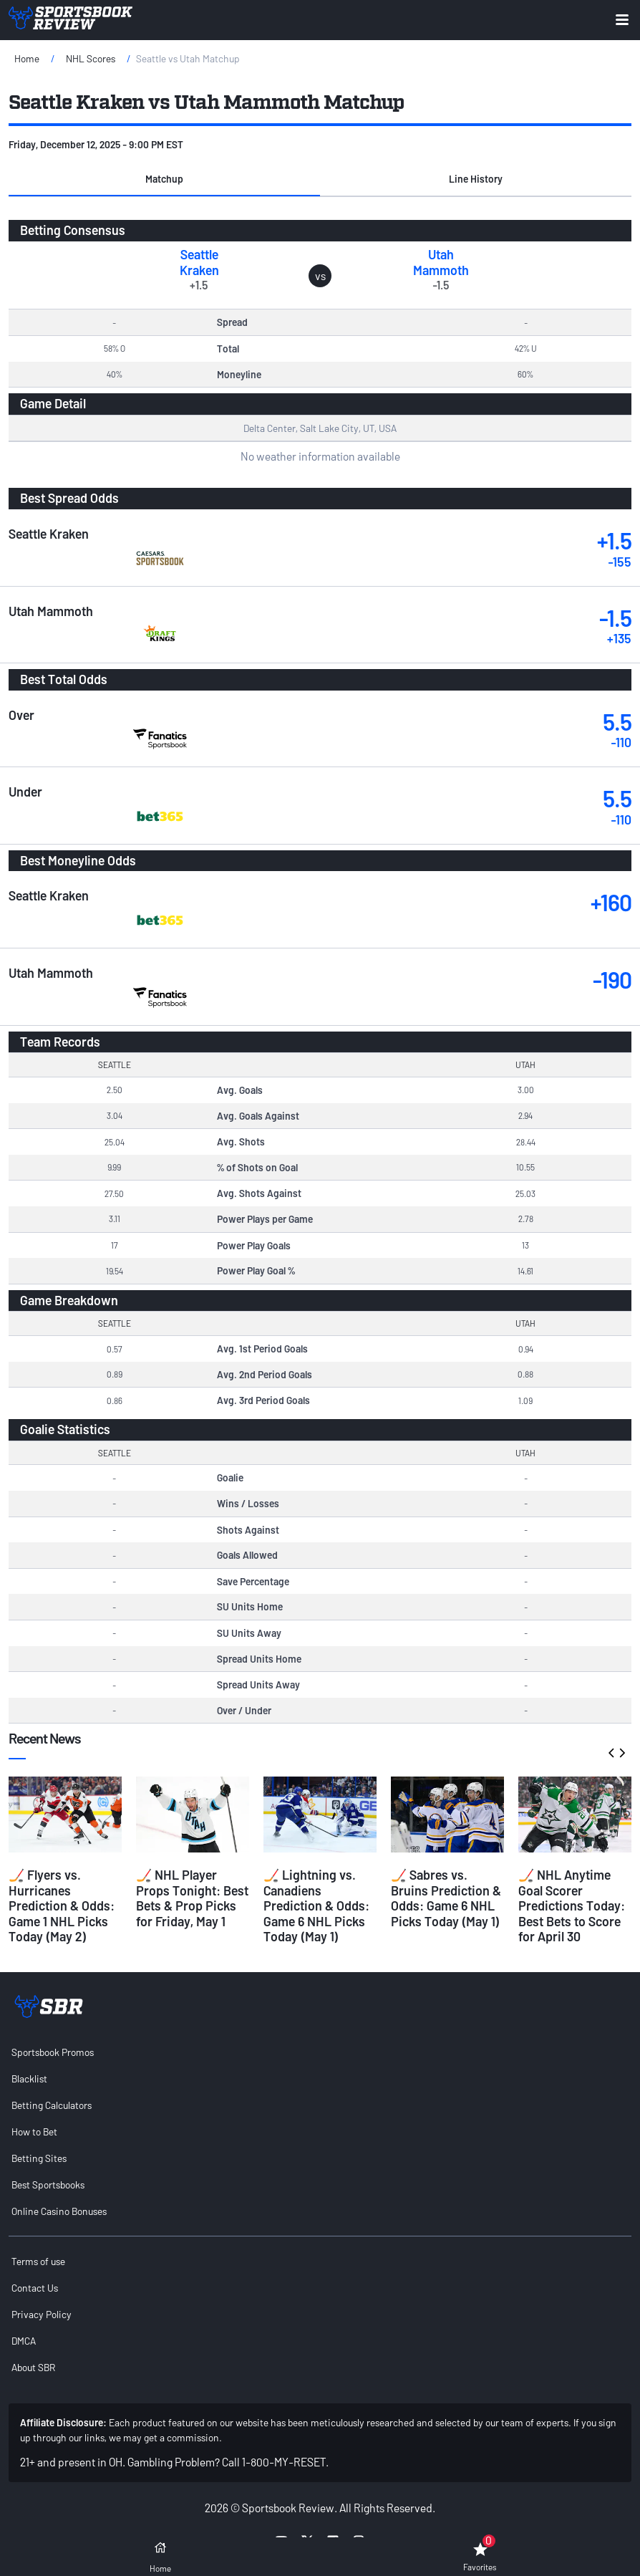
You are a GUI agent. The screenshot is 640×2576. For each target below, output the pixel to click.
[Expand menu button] (622, 20)
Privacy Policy (41, 2314)
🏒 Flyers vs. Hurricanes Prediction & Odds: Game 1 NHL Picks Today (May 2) (62, 1905)
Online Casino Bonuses (59, 2211)
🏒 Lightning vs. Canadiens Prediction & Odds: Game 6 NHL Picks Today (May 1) (316, 1905)
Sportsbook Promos (52, 2052)
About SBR (33, 2367)
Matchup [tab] (164, 179)
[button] (164, 179)
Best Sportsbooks (47, 2184)
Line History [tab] (476, 179)
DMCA (23, 2341)
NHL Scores (90, 58)
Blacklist (29, 2078)
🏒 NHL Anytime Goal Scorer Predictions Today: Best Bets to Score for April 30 (571, 1905)
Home (26, 58)
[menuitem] (320, 2052)
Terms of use (38, 2261)
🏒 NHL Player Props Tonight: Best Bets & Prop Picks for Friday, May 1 (192, 1898)
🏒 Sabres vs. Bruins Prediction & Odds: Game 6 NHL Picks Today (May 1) (446, 1898)
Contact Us (34, 2288)
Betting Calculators (51, 2105)
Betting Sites (39, 2158)
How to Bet (34, 2131)
